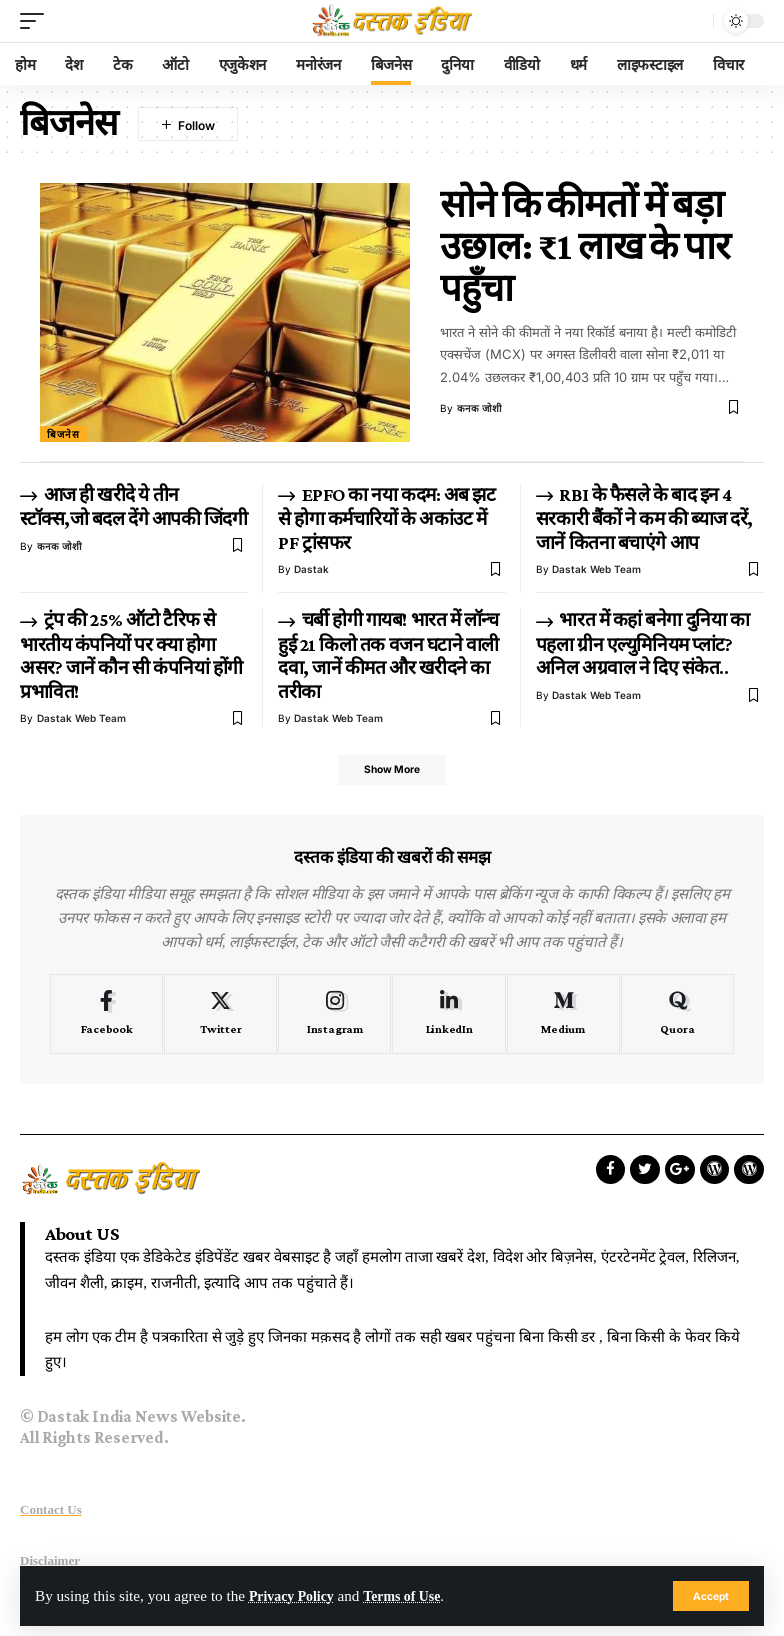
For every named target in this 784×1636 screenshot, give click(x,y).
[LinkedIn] (448, 1018)
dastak (311, 569)
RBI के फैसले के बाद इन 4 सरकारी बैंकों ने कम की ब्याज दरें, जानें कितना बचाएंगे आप (644, 518)
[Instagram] (334, 1018)
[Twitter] (220, 1018)
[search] (693, 21)
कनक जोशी (479, 408)
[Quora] (677, 1018)
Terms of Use (414, 1595)
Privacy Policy (295, 1595)
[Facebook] (106, 1018)
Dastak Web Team (596, 569)
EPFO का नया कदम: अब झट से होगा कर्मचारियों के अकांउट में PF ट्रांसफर (386, 518)
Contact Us (51, 1514)
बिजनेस (63, 434)
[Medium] (563, 1018)
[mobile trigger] (37, 21)
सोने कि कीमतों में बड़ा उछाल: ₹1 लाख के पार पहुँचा (585, 246)
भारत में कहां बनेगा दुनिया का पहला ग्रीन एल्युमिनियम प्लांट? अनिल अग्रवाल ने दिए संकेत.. (642, 643)
